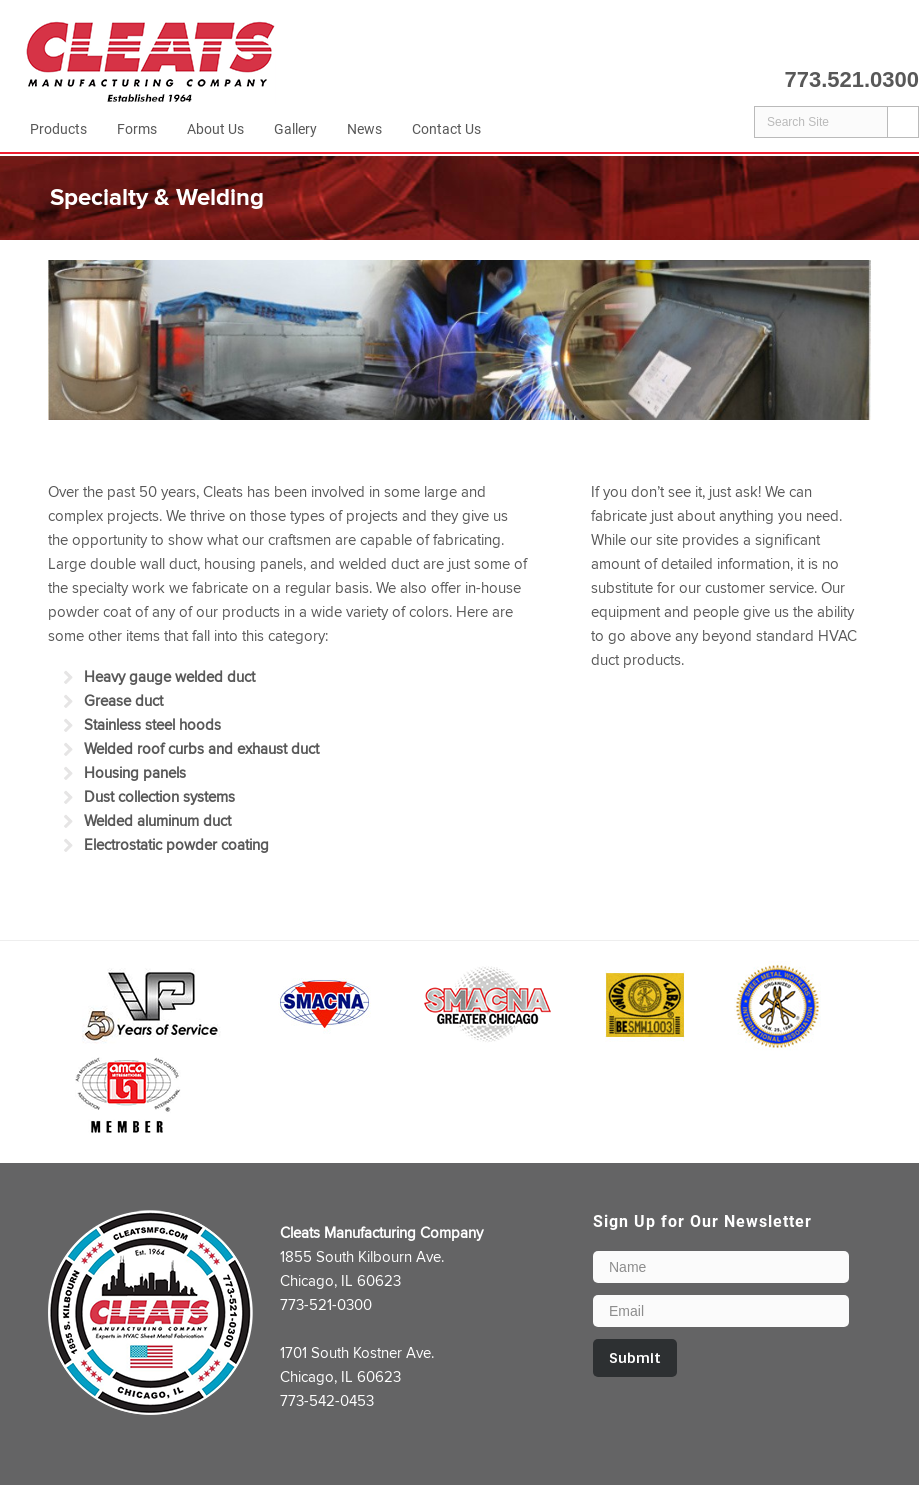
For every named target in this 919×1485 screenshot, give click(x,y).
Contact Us (446, 128)
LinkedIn (867, 41)
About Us (215, 128)
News (364, 128)
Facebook (830, 41)
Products (58, 128)
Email (904, 41)
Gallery (295, 128)
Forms (137, 128)
